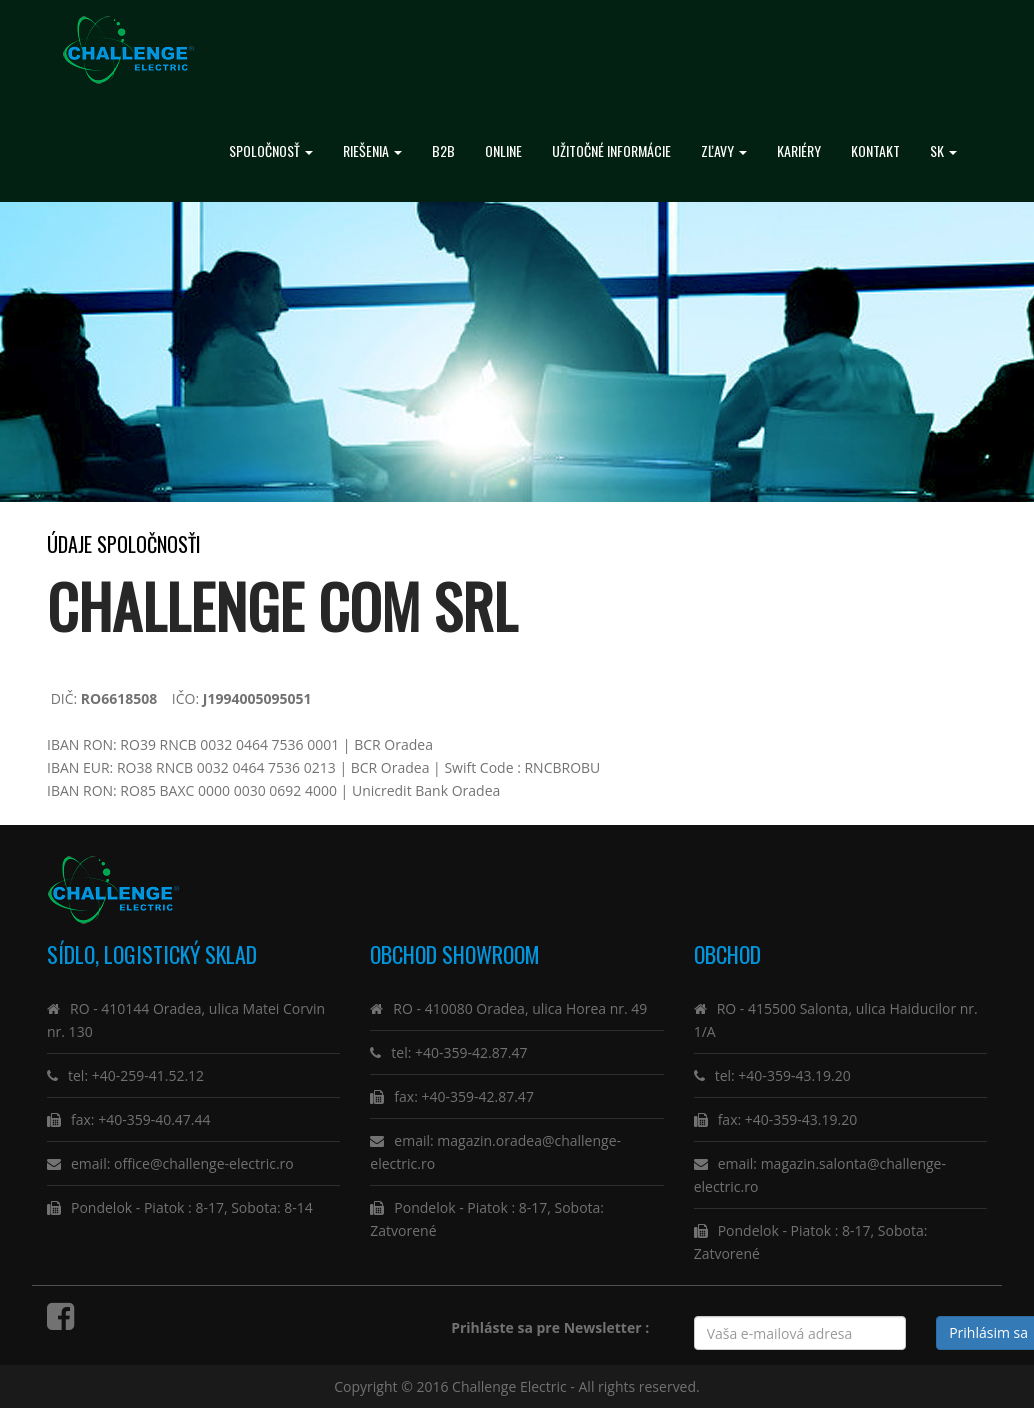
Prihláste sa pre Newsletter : (553, 1327)
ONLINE (503, 150)
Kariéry (799, 150)
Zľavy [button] (724, 150)
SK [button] (943, 150)
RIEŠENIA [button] (372, 150)
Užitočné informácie (611, 150)
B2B (443, 150)
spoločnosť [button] (271, 150)
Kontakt (875, 150)
